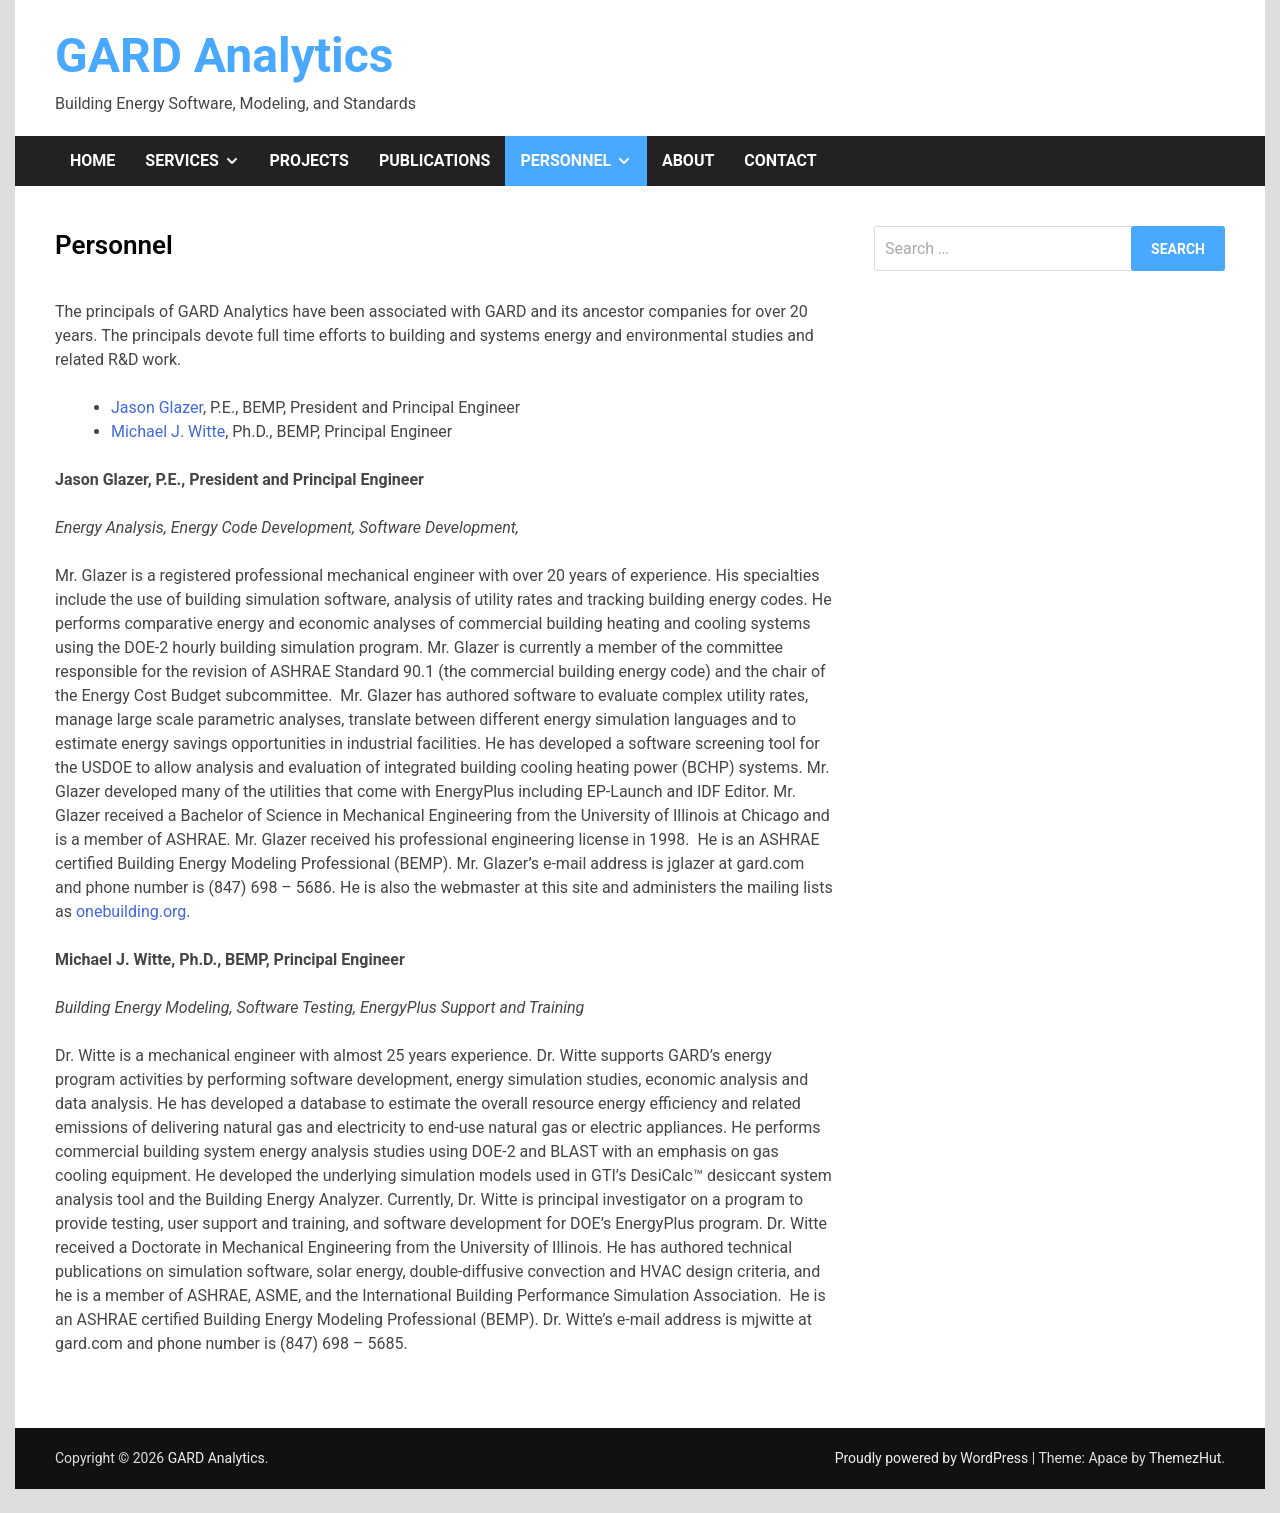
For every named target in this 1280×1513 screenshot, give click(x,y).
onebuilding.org (131, 911)
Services (199, 161)
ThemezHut (1185, 1458)
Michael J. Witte (168, 431)
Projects (309, 160)
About (688, 160)
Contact (780, 160)
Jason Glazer (157, 407)
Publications (434, 160)
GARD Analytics (224, 55)
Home (92, 160)
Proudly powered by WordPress (933, 1458)
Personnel (583, 161)
